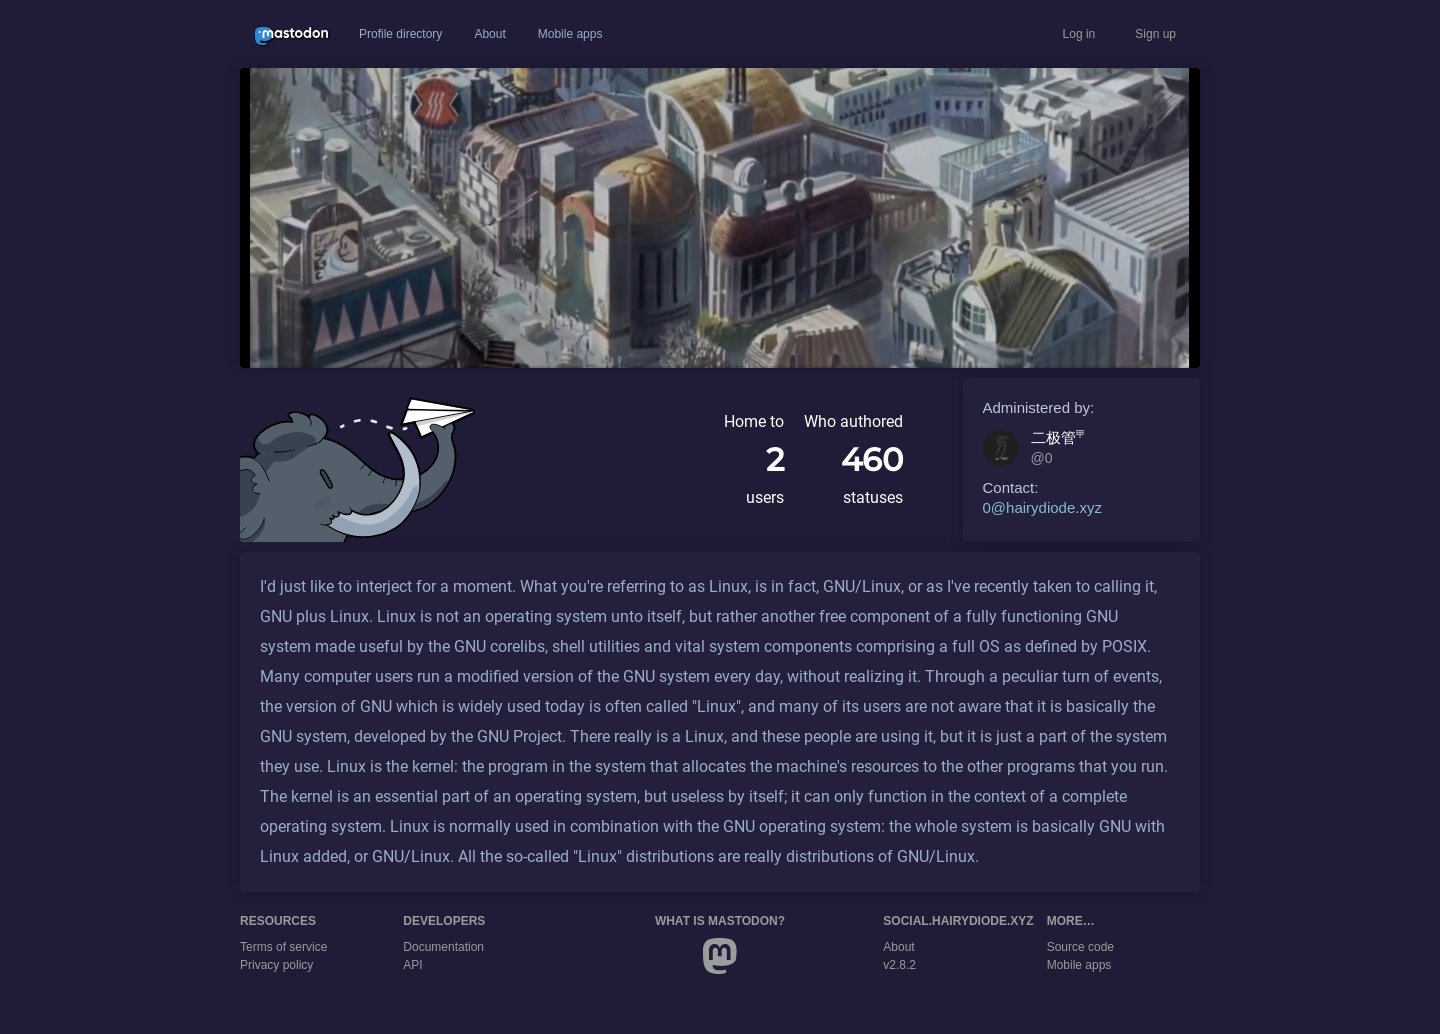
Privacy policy (276, 965)
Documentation (443, 947)
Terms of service (283, 947)
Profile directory (400, 34)
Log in (1079, 34)
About (489, 34)
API (412, 965)
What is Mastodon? (720, 921)
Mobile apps (570, 34)
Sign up (1155, 34)
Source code (1080, 947)
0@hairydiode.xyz (1042, 507)
